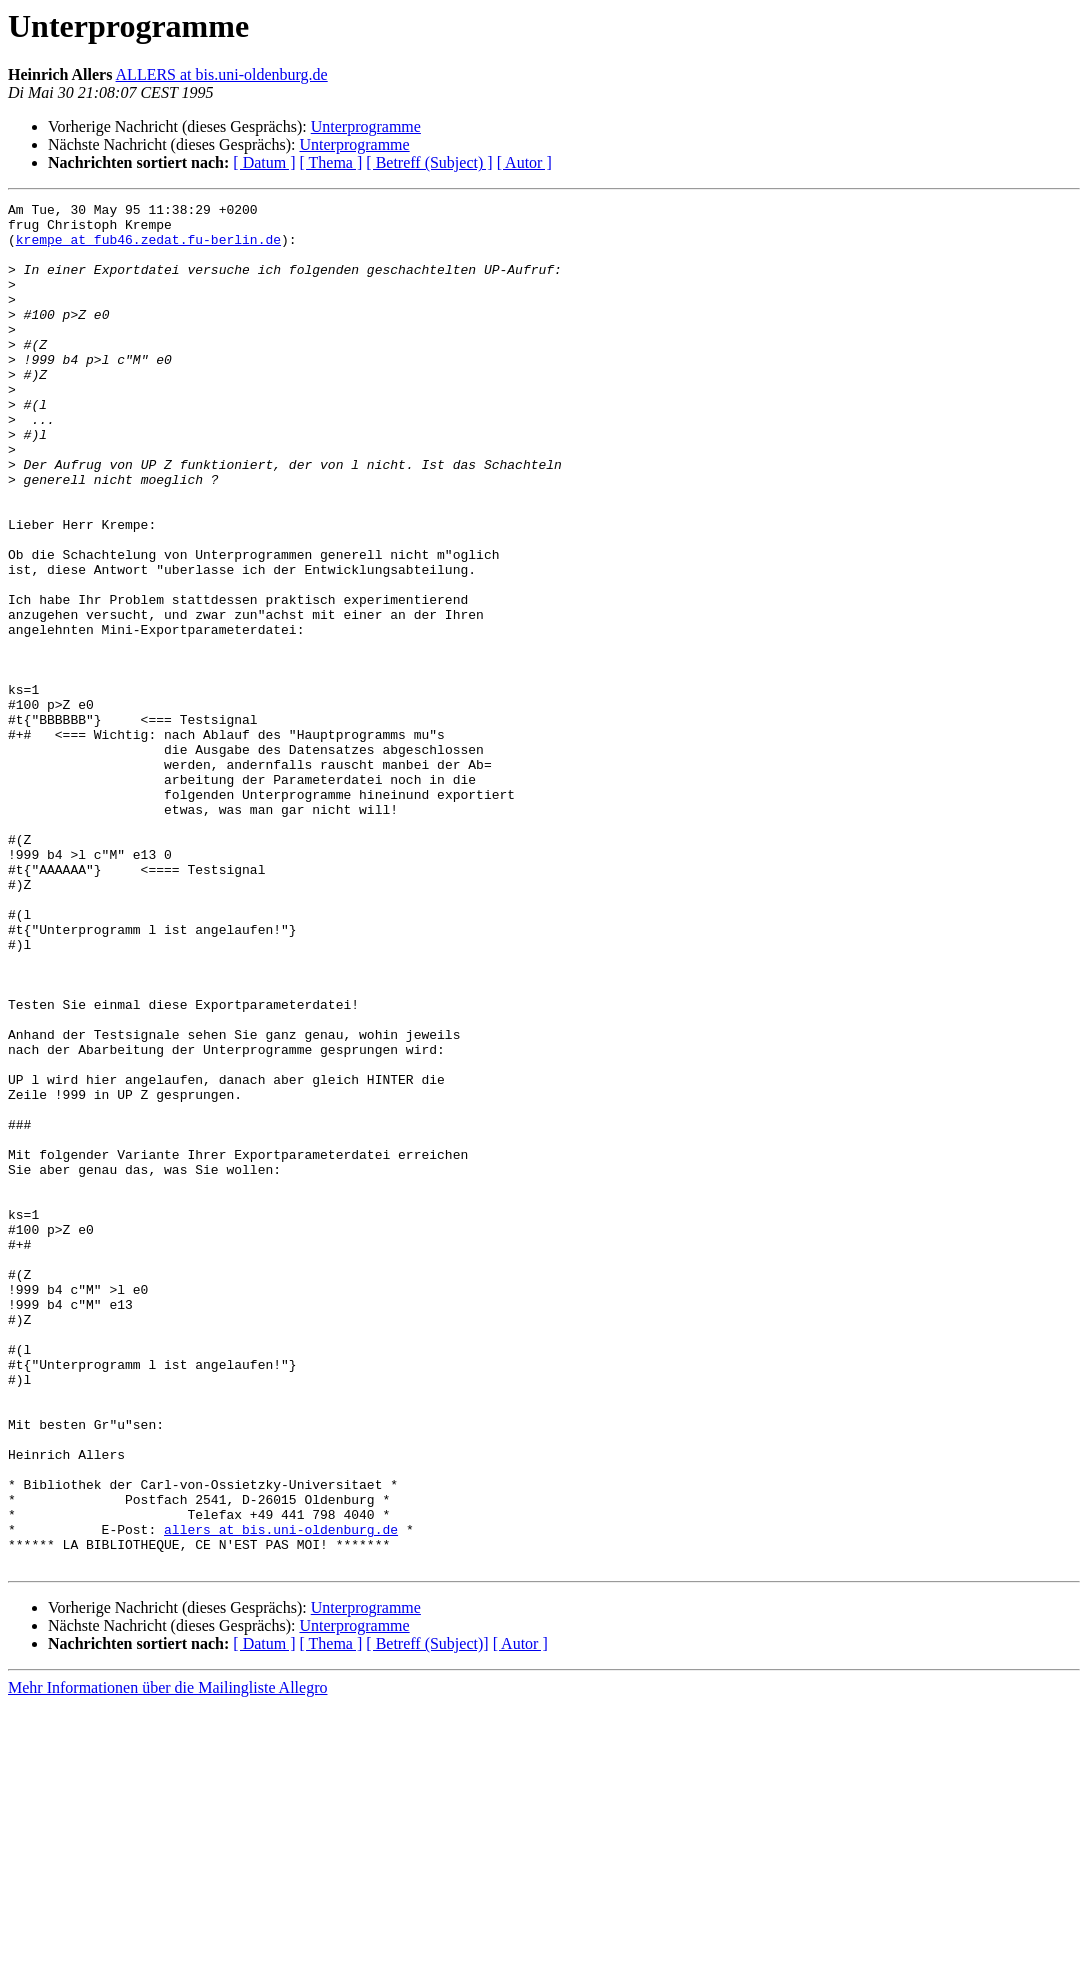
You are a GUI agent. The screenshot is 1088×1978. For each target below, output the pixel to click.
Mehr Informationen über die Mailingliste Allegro (167, 1960)
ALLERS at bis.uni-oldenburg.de (222, 74)
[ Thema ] (331, 162)
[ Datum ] (264, 162)
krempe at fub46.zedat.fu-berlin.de (148, 248)
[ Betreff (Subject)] (427, 1916)
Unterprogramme (366, 126)
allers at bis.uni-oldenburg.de (281, 1796)
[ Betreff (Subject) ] (429, 162)
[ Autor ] (524, 162)
